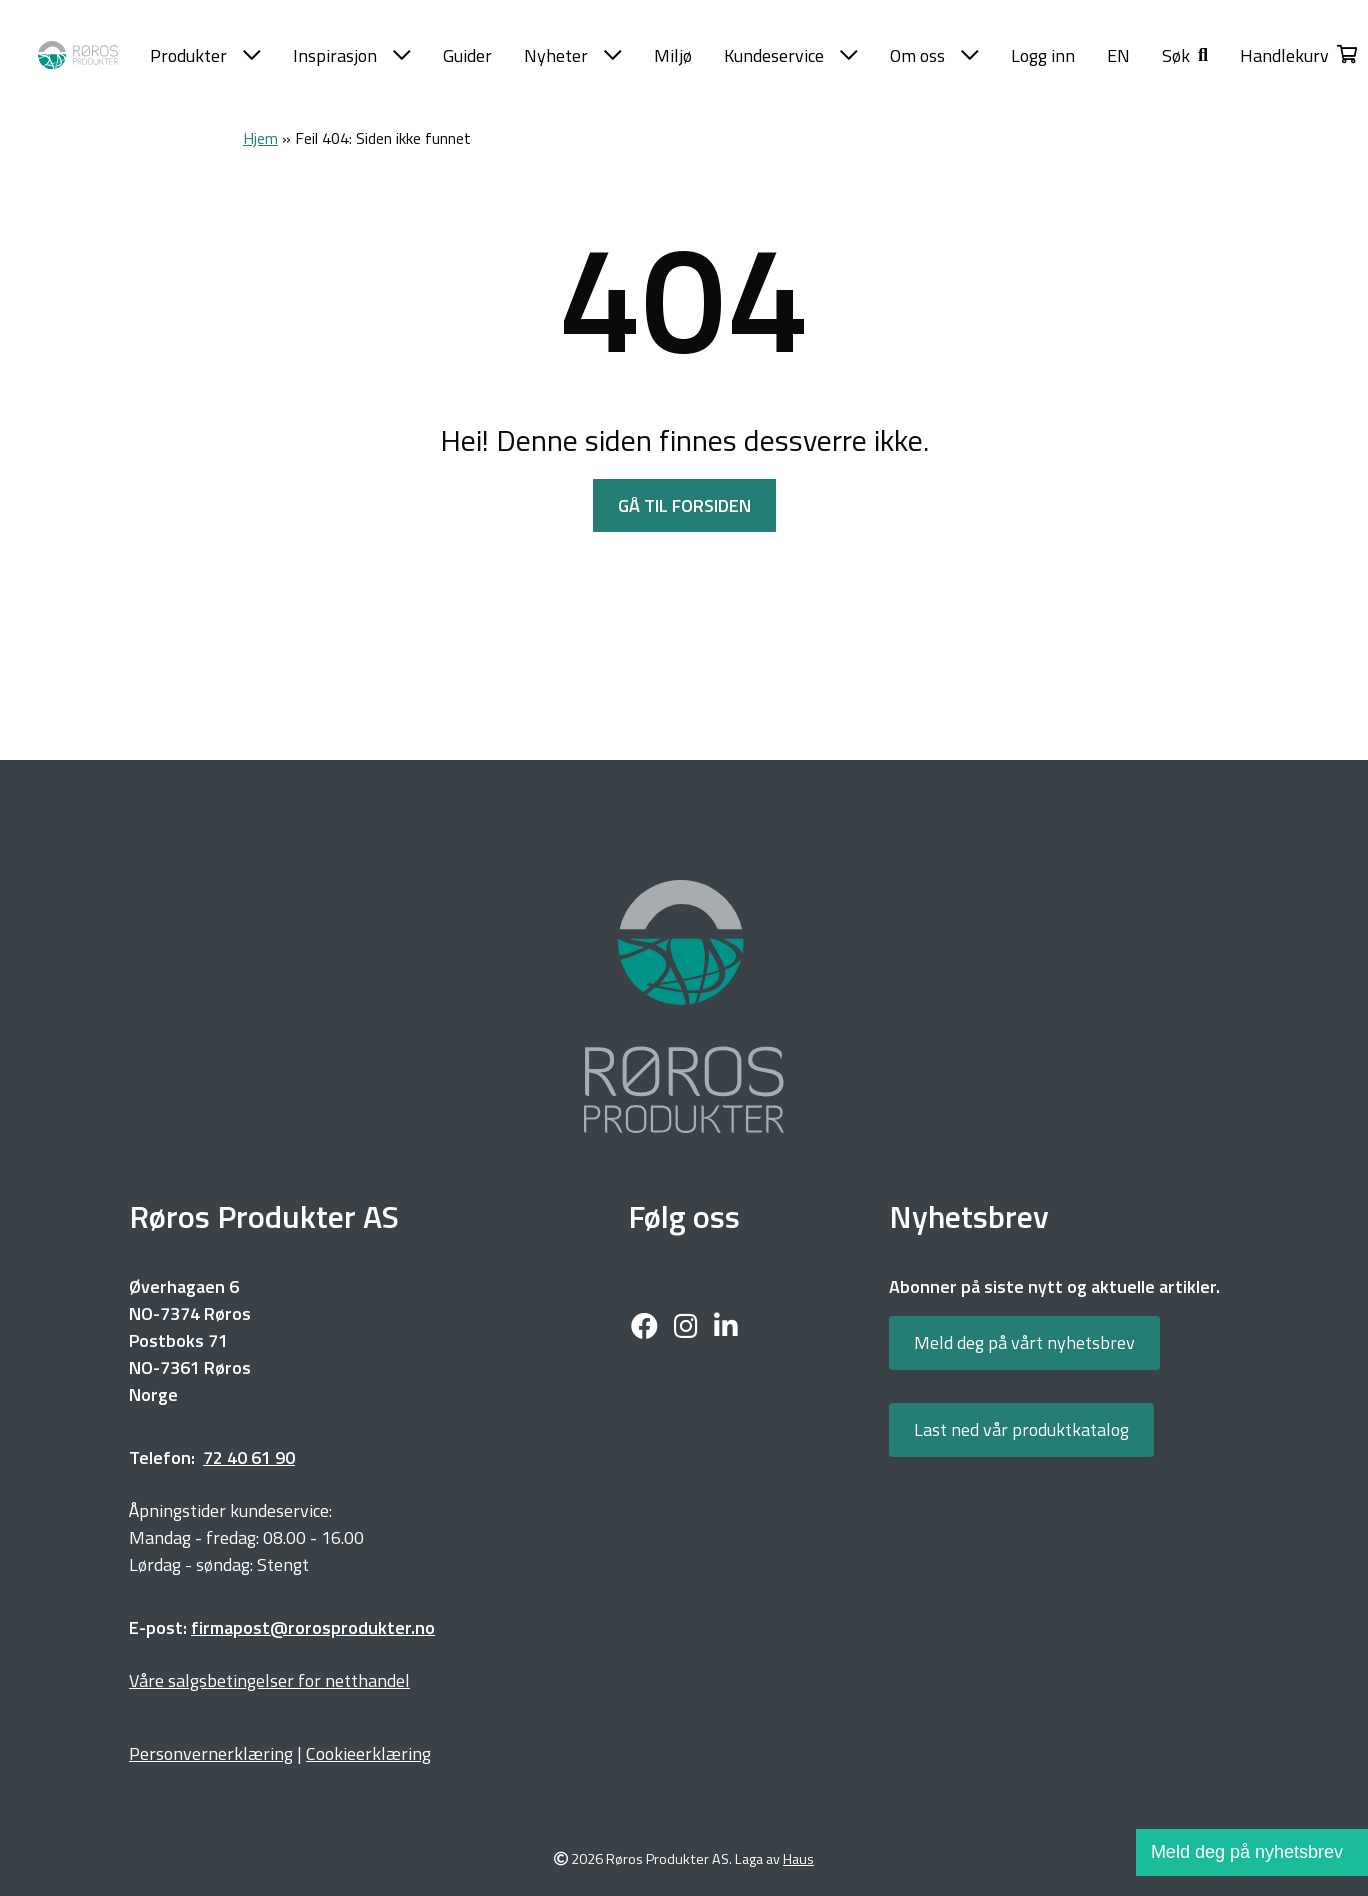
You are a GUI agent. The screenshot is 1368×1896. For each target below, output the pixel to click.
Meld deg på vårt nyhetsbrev (1024, 1342)
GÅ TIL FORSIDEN (684, 505)
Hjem (260, 138)
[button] (1185, 55)
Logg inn (1043, 55)
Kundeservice (791, 55)
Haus (798, 1859)
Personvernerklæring (211, 1753)
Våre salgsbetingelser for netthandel (269, 1680)
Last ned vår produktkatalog (1021, 1429)
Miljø (673, 55)
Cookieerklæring (368, 1753)
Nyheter (573, 55)
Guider (467, 55)
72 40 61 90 (249, 1457)
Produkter (205, 55)
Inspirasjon (352, 55)
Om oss (934, 55)
